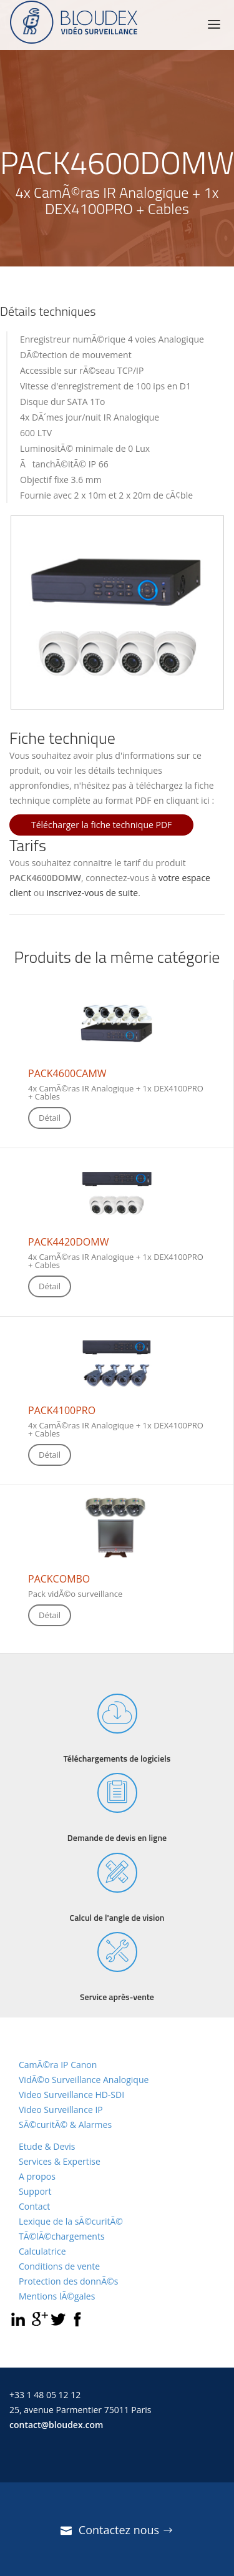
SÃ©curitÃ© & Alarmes (65, 2124)
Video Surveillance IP (61, 2109)
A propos (37, 2176)
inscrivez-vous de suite (93, 893)
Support (35, 2191)
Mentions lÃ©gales (57, 2296)
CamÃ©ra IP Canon (58, 2065)
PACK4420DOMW (68, 1242)
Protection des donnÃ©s (68, 2281)
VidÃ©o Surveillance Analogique (84, 2080)
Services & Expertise (59, 2161)
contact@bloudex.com (56, 2425)
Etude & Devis (47, 2146)
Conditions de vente (59, 2266)
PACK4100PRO (61, 1410)
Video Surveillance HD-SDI (71, 2094)
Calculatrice (42, 2251)
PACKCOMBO (59, 1579)
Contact (34, 2206)
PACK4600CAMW (67, 1073)
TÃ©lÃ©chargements (62, 2236)
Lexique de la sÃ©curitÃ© (71, 2221)
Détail (50, 1117)
